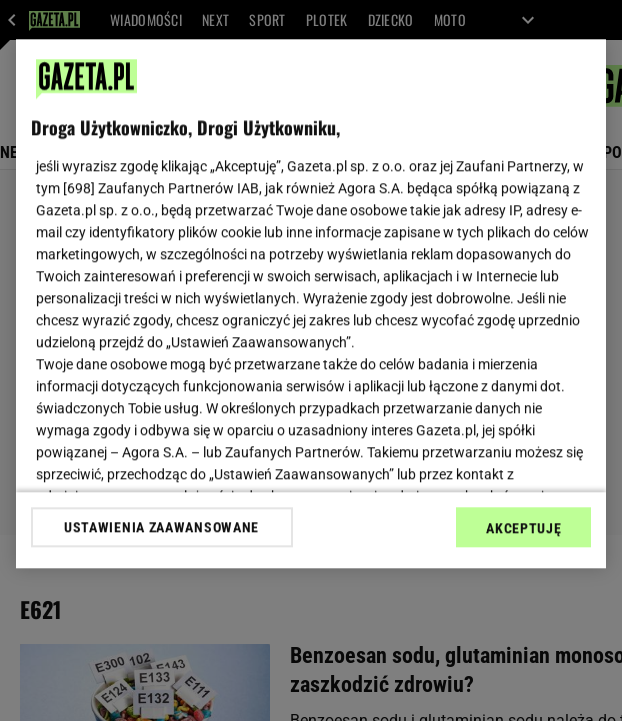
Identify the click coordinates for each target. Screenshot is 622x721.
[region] (311, 303)
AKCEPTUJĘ (523, 528)
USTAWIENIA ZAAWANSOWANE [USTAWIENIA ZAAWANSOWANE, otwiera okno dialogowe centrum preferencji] (161, 527)
